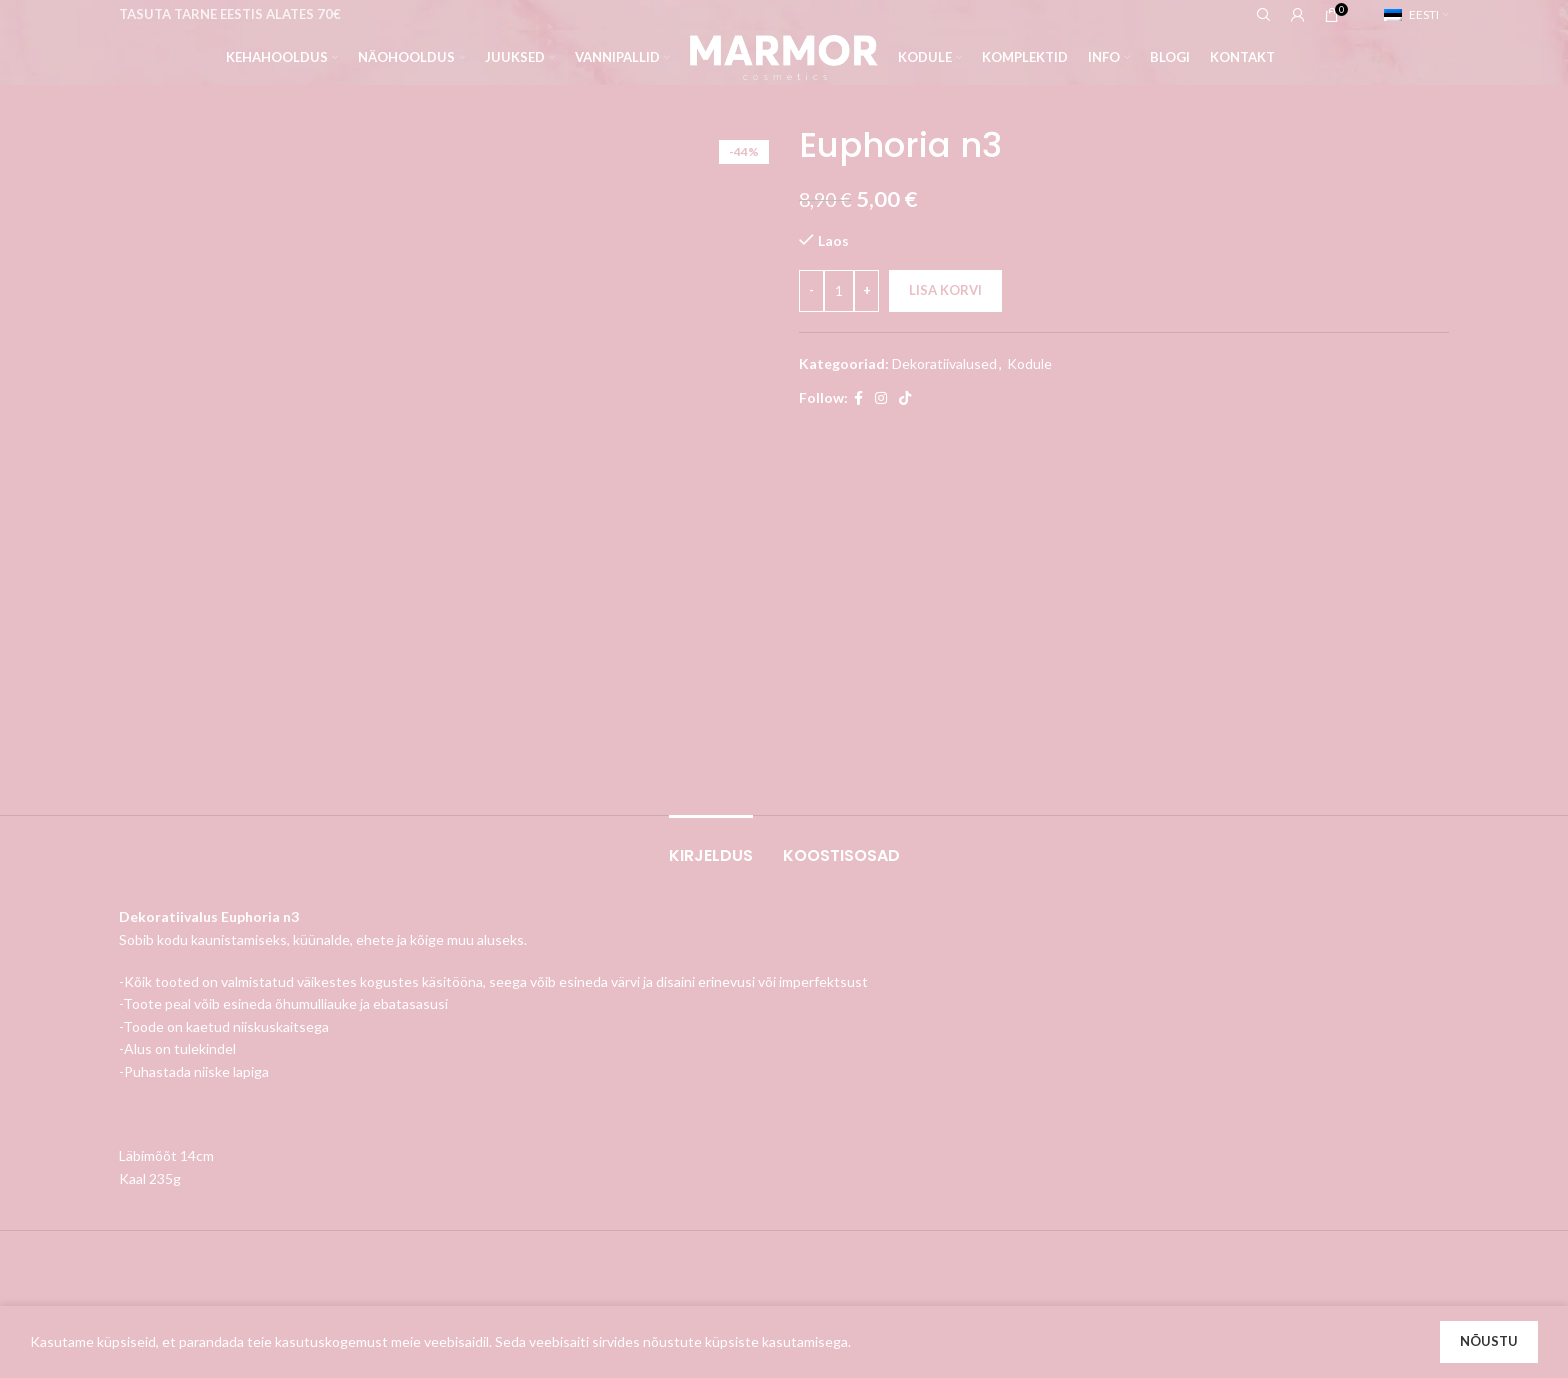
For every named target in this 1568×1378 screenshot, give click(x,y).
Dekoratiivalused (944, 363)
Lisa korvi (945, 290)
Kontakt (598, 1143)
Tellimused (833, 1074)
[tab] (711, 482)
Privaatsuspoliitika (629, 1109)
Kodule (1029, 363)
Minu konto (834, 1040)
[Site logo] (783, 55)
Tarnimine (602, 1040)
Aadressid (830, 1109)
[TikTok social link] (905, 398)
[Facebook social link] (858, 398)
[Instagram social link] (881, 398)
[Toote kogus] (839, 291)
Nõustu (1489, 1341)
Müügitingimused (626, 1074)
